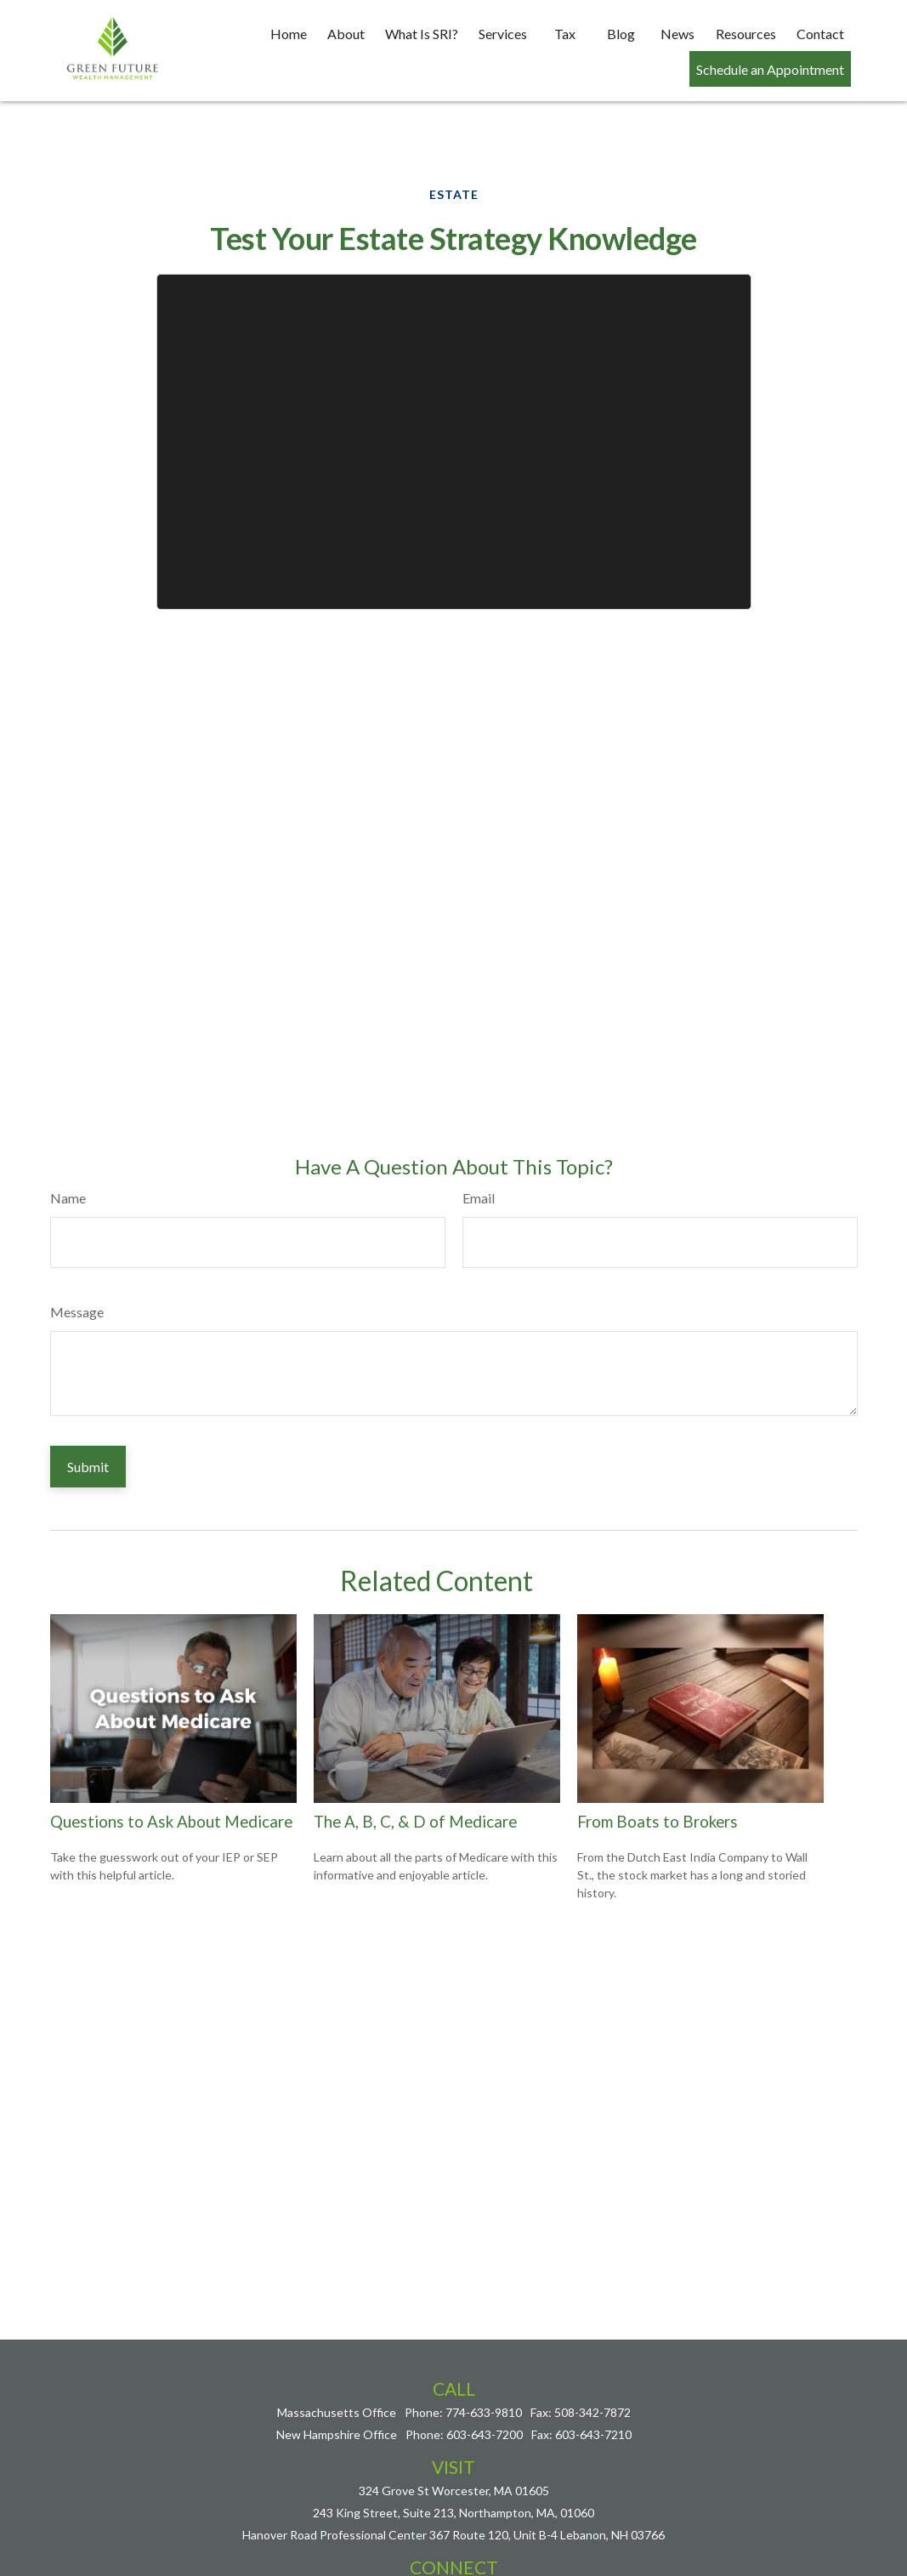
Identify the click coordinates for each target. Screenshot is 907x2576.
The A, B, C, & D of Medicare (415, 1770)
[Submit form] (88, 1415)
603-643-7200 (484, 2383)
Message (77, 1261)
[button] (289, 32)
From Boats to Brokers (657, 1770)
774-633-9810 (483, 2361)
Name (68, 1147)
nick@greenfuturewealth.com (454, 2540)
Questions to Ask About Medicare (171, 1770)
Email (478, 1147)
